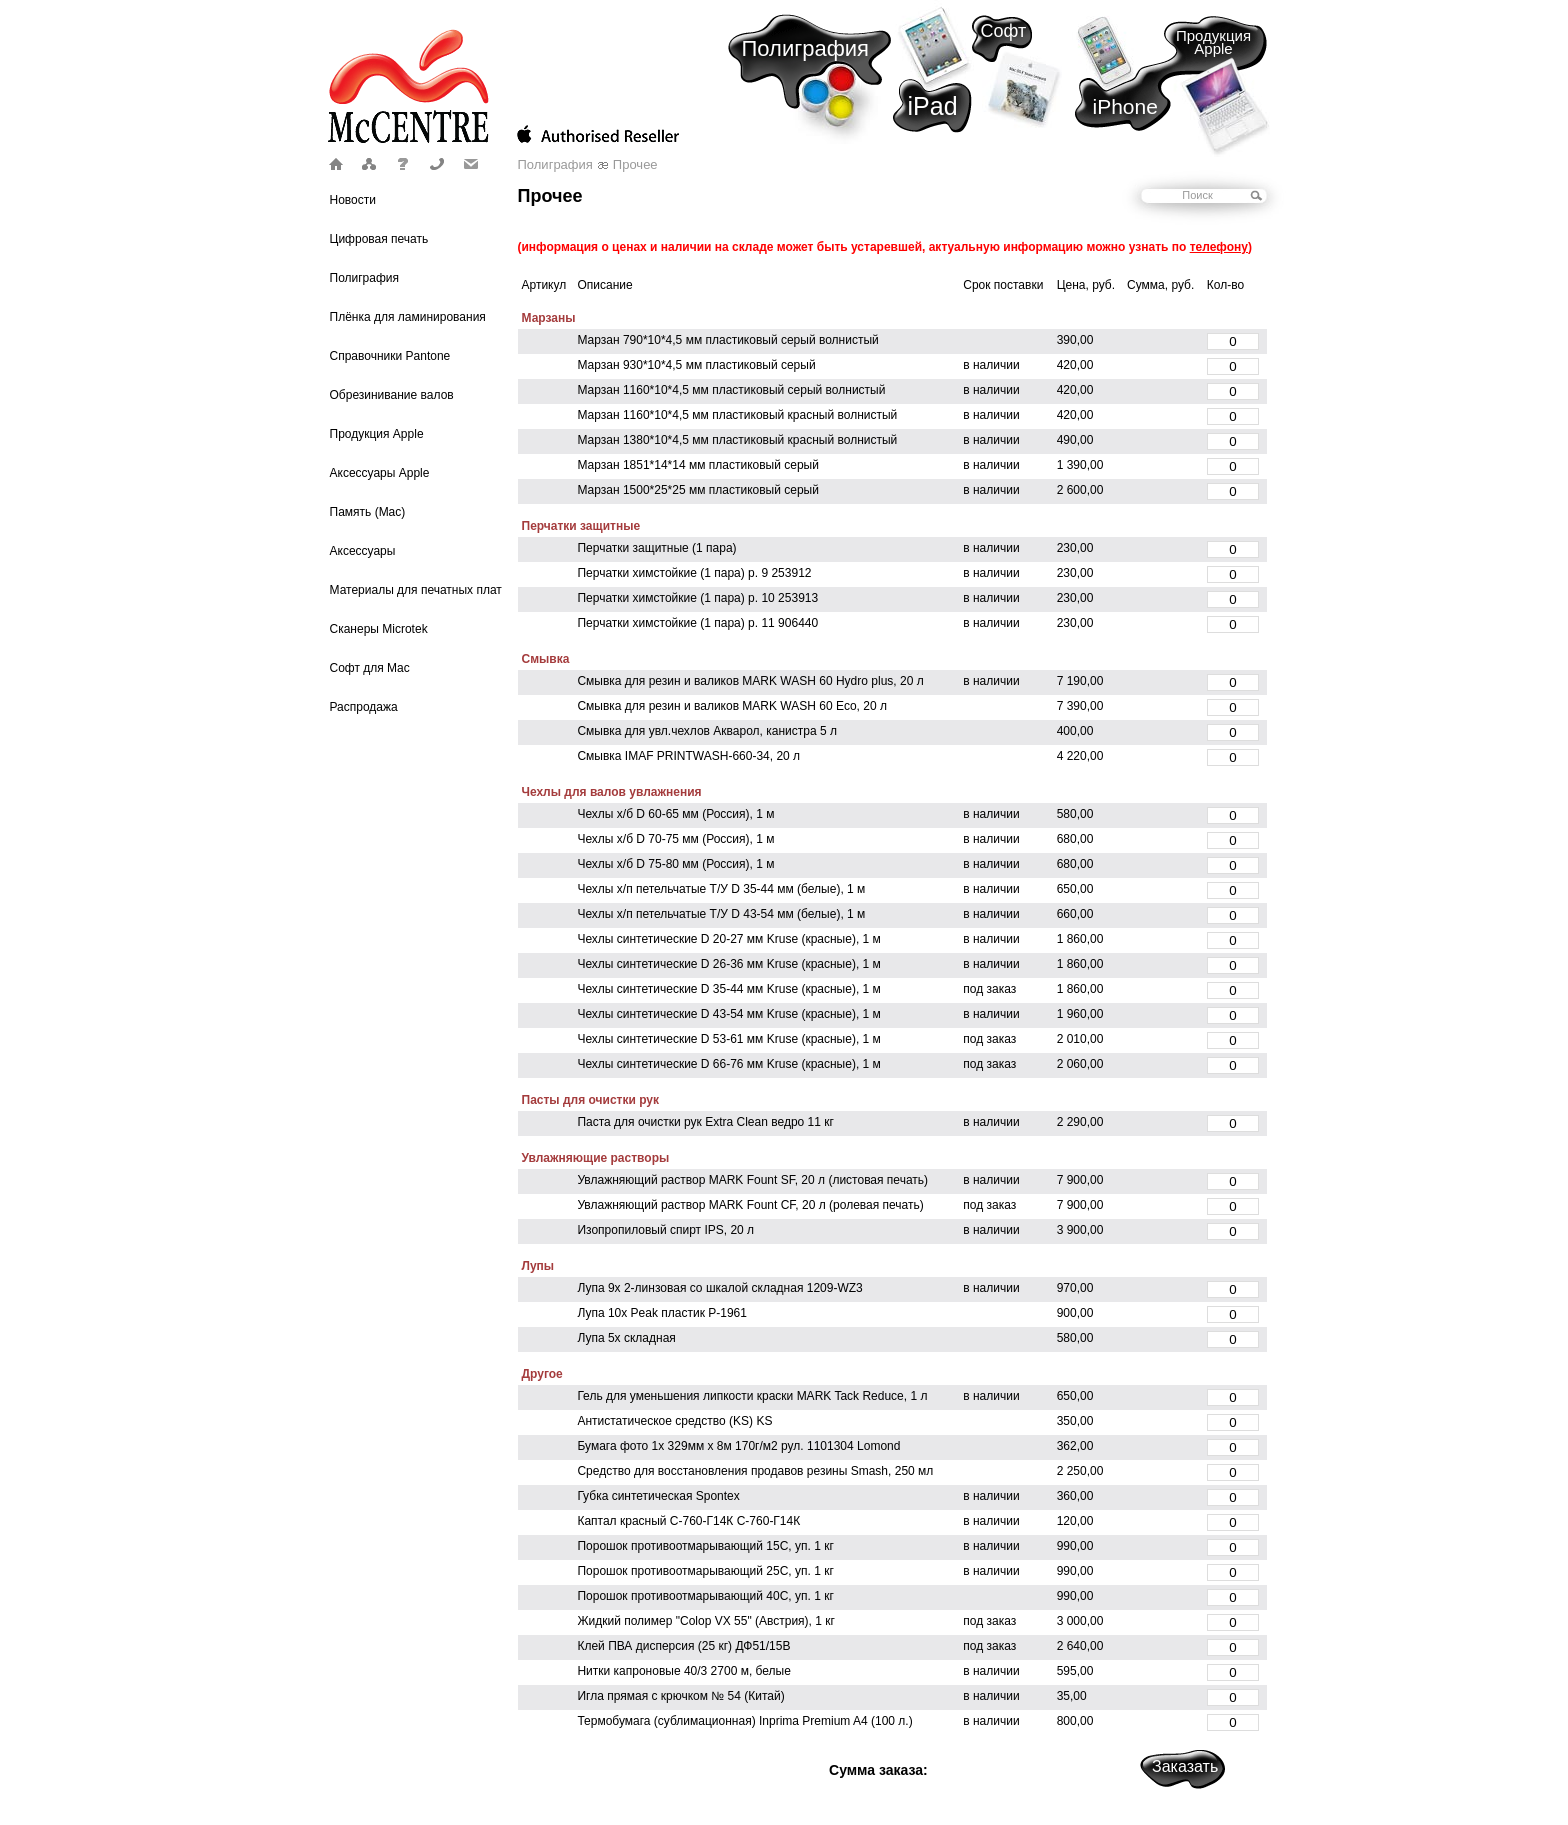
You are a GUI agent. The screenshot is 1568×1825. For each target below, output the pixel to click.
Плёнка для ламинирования (408, 317)
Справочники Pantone (390, 356)
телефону (1219, 247)
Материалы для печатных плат (416, 590)
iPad (933, 106)
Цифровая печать (379, 239)
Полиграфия (806, 48)
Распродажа (364, 707)
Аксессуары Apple (380, 473)
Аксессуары (363, 551)
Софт (1004, 31)
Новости (353, 200)
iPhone (1125, 106)
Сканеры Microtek (379, 629)
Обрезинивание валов (392, 395)
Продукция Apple (1213, 42)
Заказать (1185, 1766)
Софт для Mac (370, 668)
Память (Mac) (368, 512)
